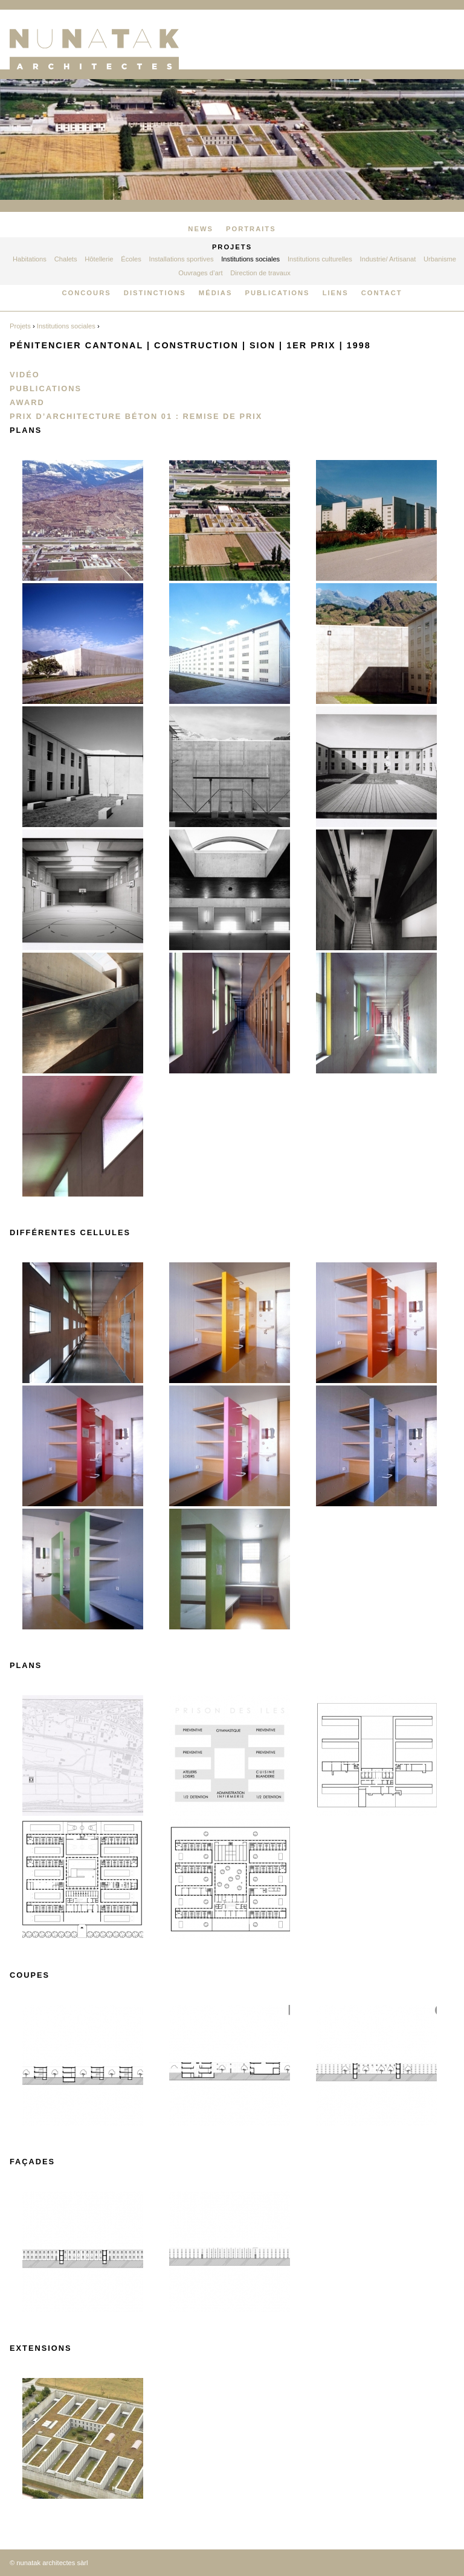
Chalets (65, 259)
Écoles (131, 259)
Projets (232, 247)
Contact (381, 292)
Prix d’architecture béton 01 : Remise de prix (136, 416)
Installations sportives (181, 259)
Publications (277, 292)
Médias (216, 292)
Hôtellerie (99, 259)
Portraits (251, 228)
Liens (336, 292)
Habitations (30, 259)
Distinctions (155, 292)
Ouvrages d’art (200, 272)
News (200, 228)
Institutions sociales (250, 259)
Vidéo (25, 374)
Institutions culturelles (320, 259)
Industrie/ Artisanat (388, 259)
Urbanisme (440, 259)
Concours (86, 292)
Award (27, 402)
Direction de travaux (260, 272)
